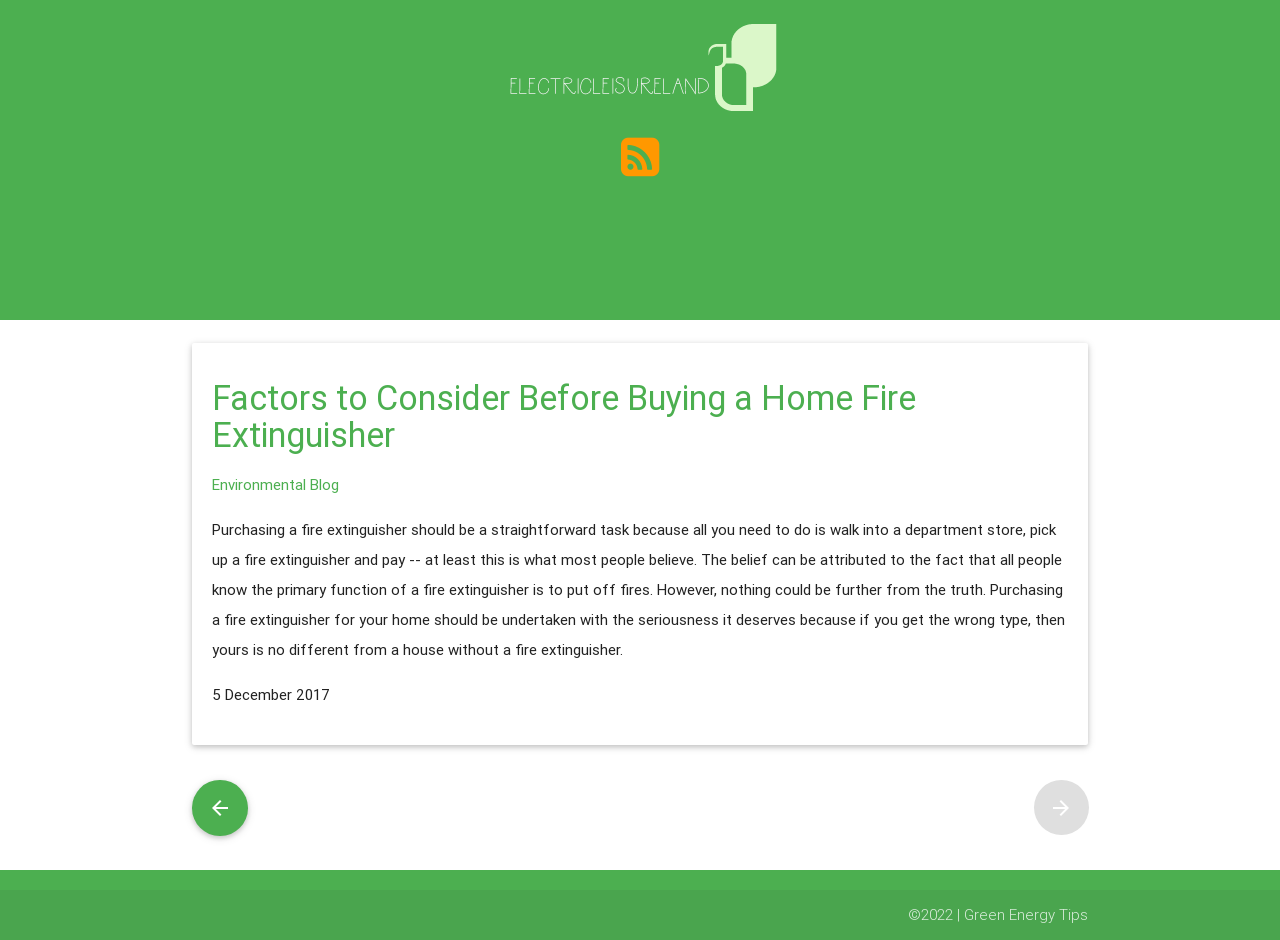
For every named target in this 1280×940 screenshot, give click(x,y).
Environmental (259, 484)
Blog (324, 484)
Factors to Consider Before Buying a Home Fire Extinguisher (564, 417)
